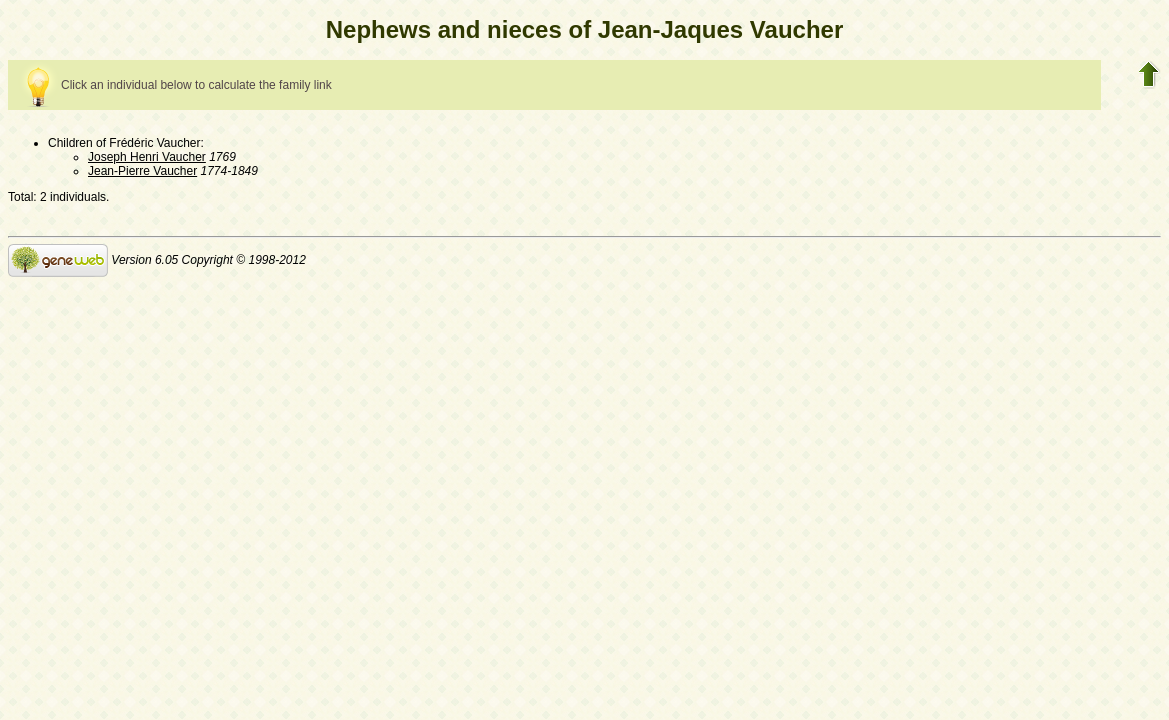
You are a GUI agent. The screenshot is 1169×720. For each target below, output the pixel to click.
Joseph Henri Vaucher (147, 157)
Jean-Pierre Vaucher (142, 171)
